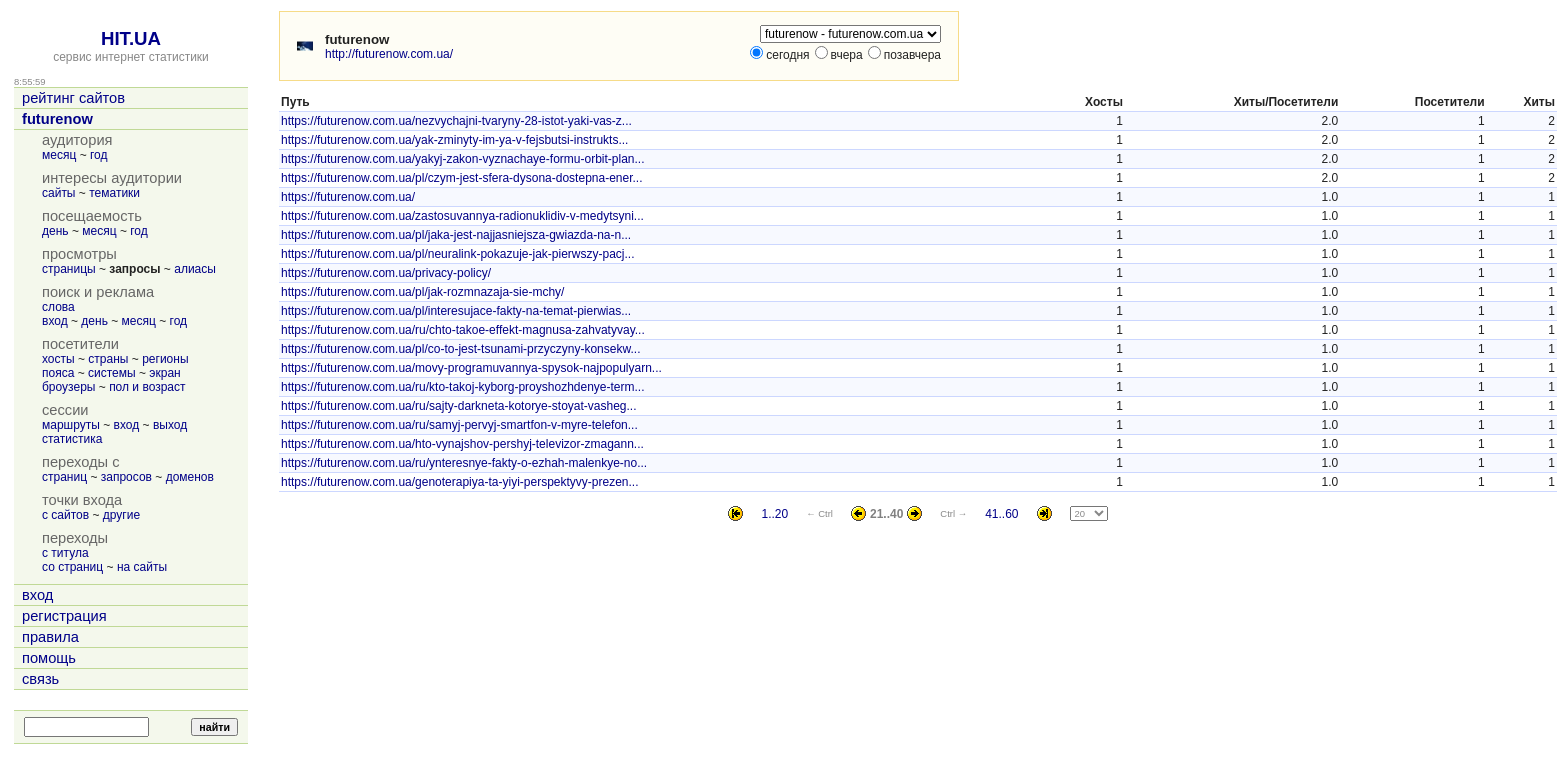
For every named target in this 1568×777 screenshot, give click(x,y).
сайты (59, 193)
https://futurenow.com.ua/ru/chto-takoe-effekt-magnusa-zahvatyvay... (463, 330)
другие (121, 515)
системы (112, 373)
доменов (190, 477)
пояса (58, 373)
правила (50, 637)
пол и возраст (147, 387)
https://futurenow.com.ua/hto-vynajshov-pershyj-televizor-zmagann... (462, 444)
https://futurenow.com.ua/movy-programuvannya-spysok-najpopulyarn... (471, 368)
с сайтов (65, 515)
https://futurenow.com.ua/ (348, 197)
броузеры (68, 387)
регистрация (64, 616)
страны (108, 359)
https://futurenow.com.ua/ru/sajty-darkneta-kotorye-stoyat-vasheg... (459, 406)
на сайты (142, 567)
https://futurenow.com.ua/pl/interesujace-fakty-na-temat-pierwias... (456, 311)
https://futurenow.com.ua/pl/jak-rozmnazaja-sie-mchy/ (422, 292)
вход (55, 321)
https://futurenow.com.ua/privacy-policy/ (386, 273)
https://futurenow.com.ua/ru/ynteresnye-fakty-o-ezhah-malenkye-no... (464, 463)
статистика (72, 439)
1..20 (774, 514)
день (55, 231)
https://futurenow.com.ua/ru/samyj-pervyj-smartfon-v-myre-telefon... (459, 425)
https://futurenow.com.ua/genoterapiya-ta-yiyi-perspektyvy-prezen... (460, 482)
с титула (65, 553)
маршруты (71, 425)
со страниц (72, 567)
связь (40, 679)
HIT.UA (131, 38)
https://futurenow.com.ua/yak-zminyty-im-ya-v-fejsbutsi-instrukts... (454, 140)
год (99, 155)
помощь (49, 658)
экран (164, 373)
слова (58, 307)
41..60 (1001, 514)
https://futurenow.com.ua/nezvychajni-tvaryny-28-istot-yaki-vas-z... (456, 121)
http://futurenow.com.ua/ (389, 54)
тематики (114, 193)
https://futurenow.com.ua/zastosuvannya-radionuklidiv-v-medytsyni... (462, 216)
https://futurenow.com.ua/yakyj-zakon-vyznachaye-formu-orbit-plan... (463, 159)
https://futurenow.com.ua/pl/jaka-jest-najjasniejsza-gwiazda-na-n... (456, 235)
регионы (165, 359)
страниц (64, 477)
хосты (58, 359)
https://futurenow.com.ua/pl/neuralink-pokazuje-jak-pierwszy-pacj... (458, 254)
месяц (59, 155)
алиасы (195, 269)
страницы (69, 269)
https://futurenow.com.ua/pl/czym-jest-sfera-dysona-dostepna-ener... (462, 178)
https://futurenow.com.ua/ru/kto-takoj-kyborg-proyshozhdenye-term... (463, 387)
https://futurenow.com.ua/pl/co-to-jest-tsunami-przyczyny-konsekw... (460, 349)
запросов (126, 477)
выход (170, 425)
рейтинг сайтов (73, 98)
